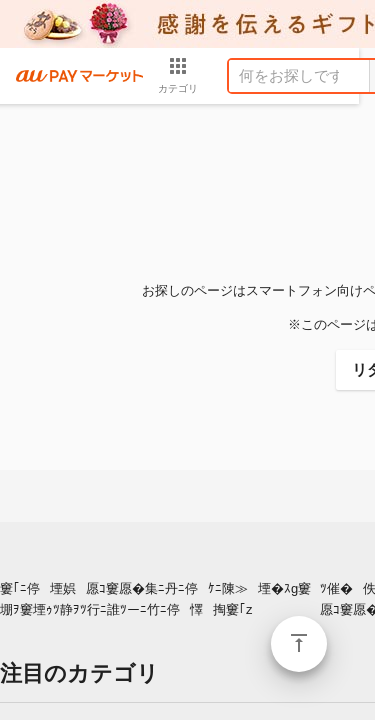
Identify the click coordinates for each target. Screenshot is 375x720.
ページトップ (299, 644)
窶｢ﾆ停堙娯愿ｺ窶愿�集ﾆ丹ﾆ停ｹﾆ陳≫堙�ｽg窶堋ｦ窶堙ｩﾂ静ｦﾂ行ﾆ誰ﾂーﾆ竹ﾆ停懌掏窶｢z (155, 599)
